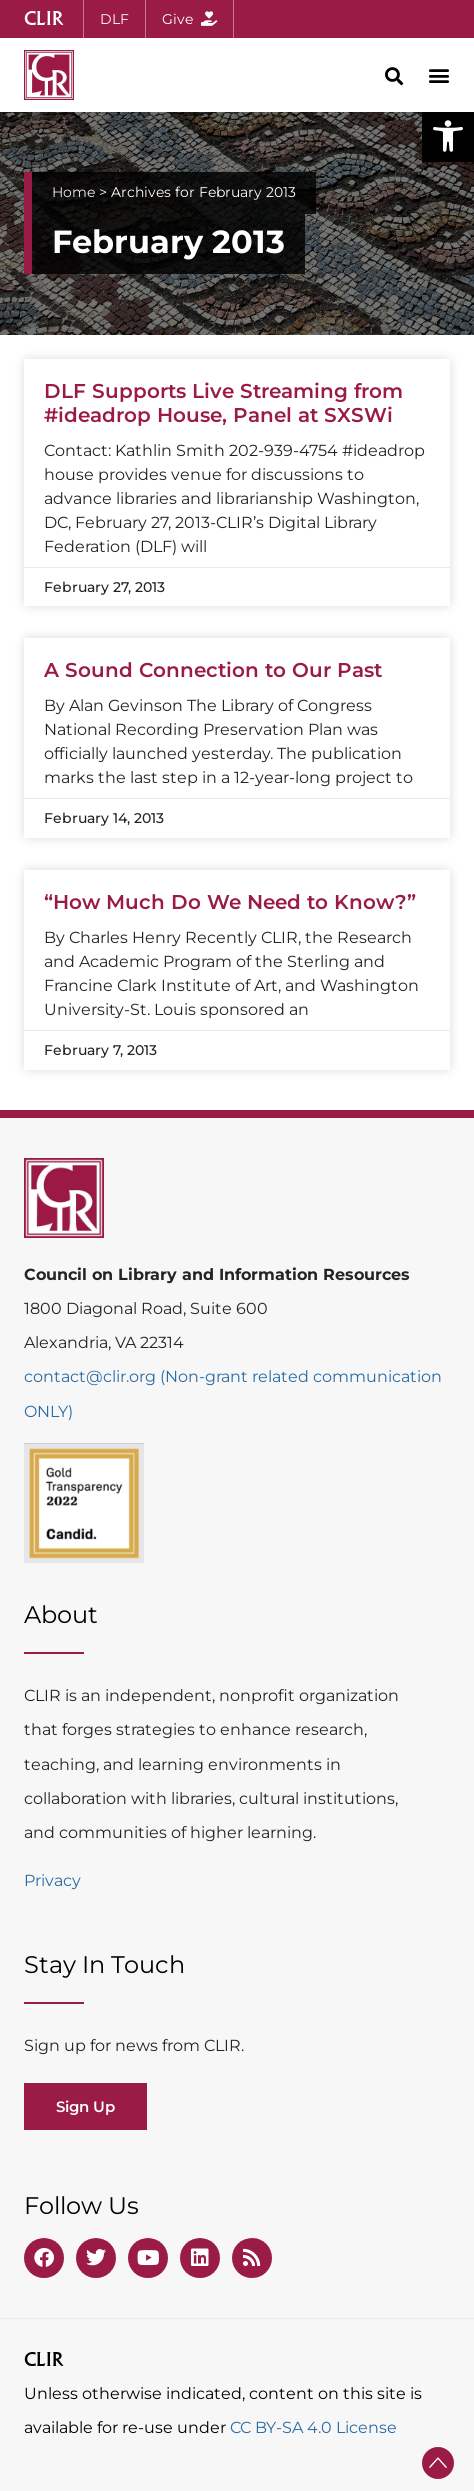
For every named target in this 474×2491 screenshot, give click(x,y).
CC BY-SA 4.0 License (313, 2427)
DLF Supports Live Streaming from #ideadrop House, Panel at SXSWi (223, 403)
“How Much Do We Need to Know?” (230, 902)
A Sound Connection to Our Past (213, 670)
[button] (448, 136)
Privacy (52, 1880)
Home (73, 192)
